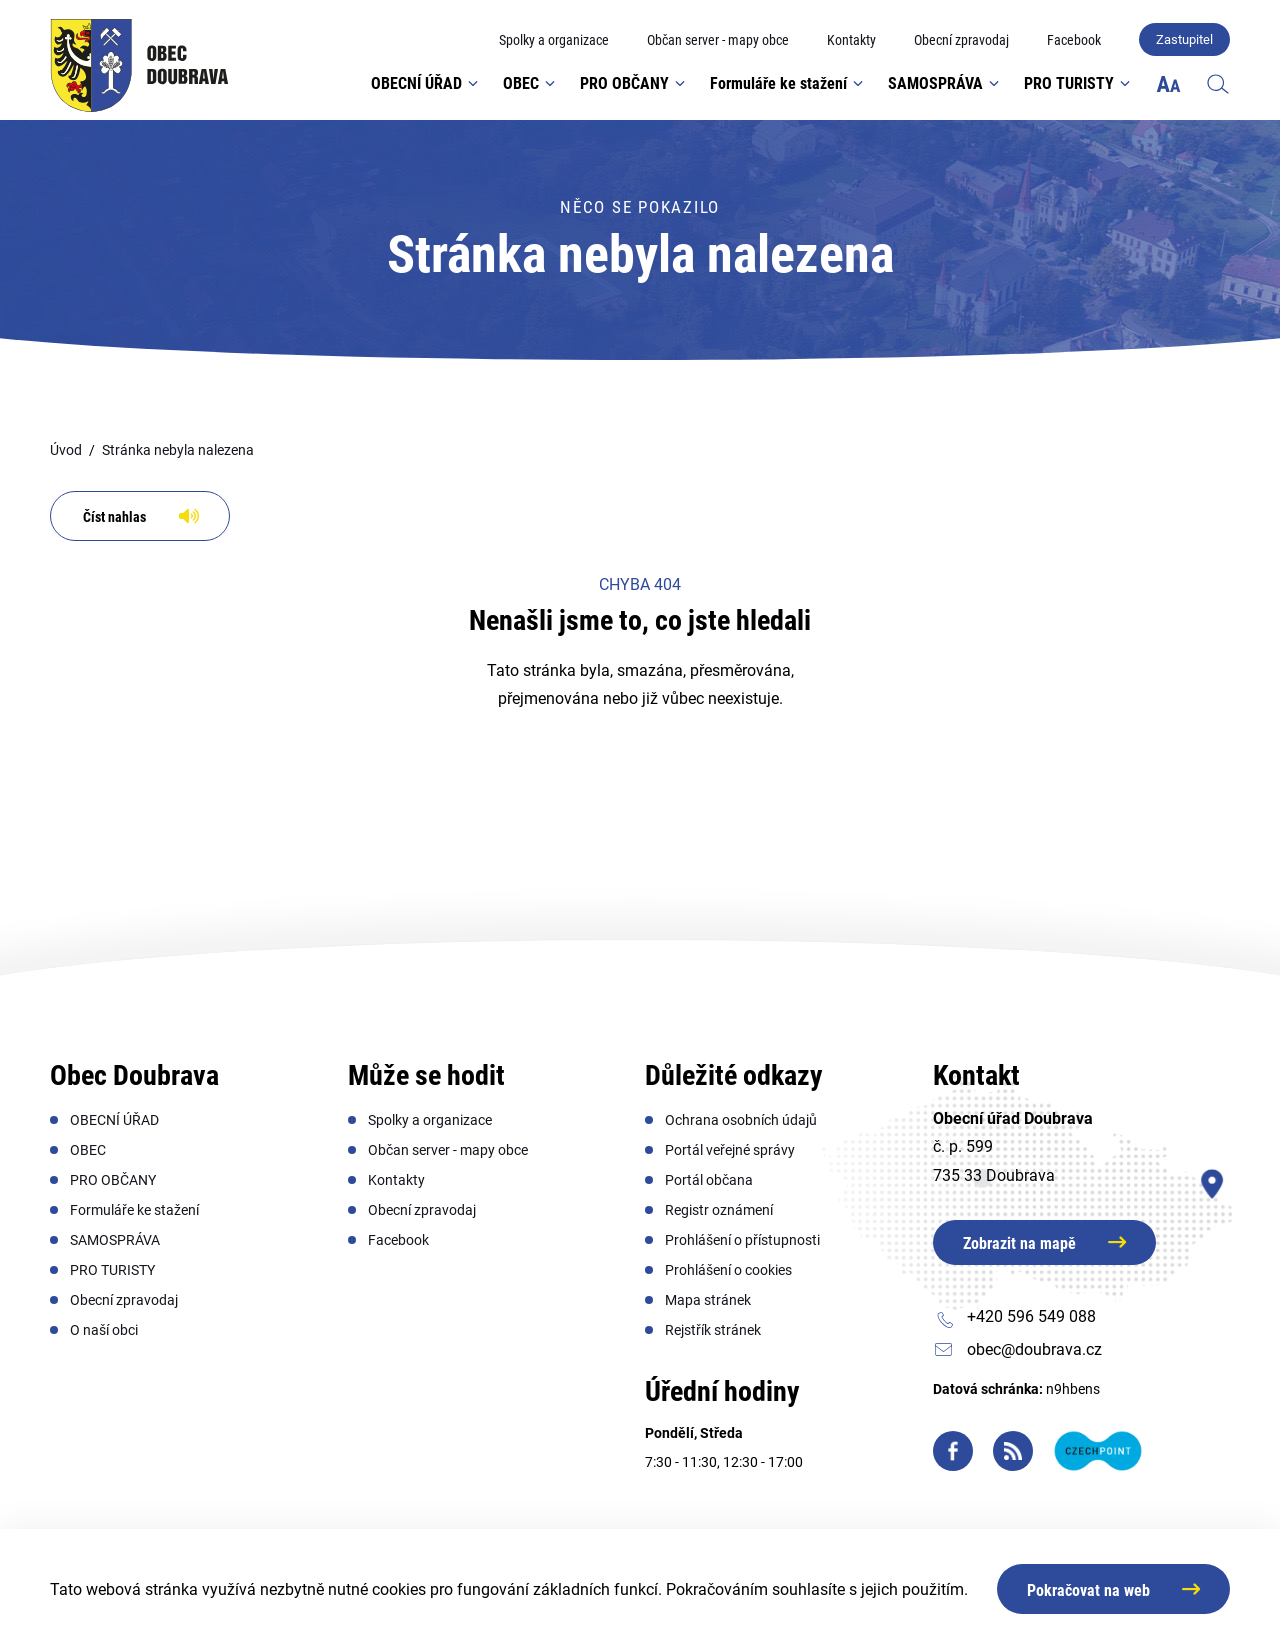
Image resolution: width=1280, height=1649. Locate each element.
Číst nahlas (114, 517)
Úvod (66, 450)
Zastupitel (1184, 39)
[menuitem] (554, 40)
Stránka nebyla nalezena (178, 450)
